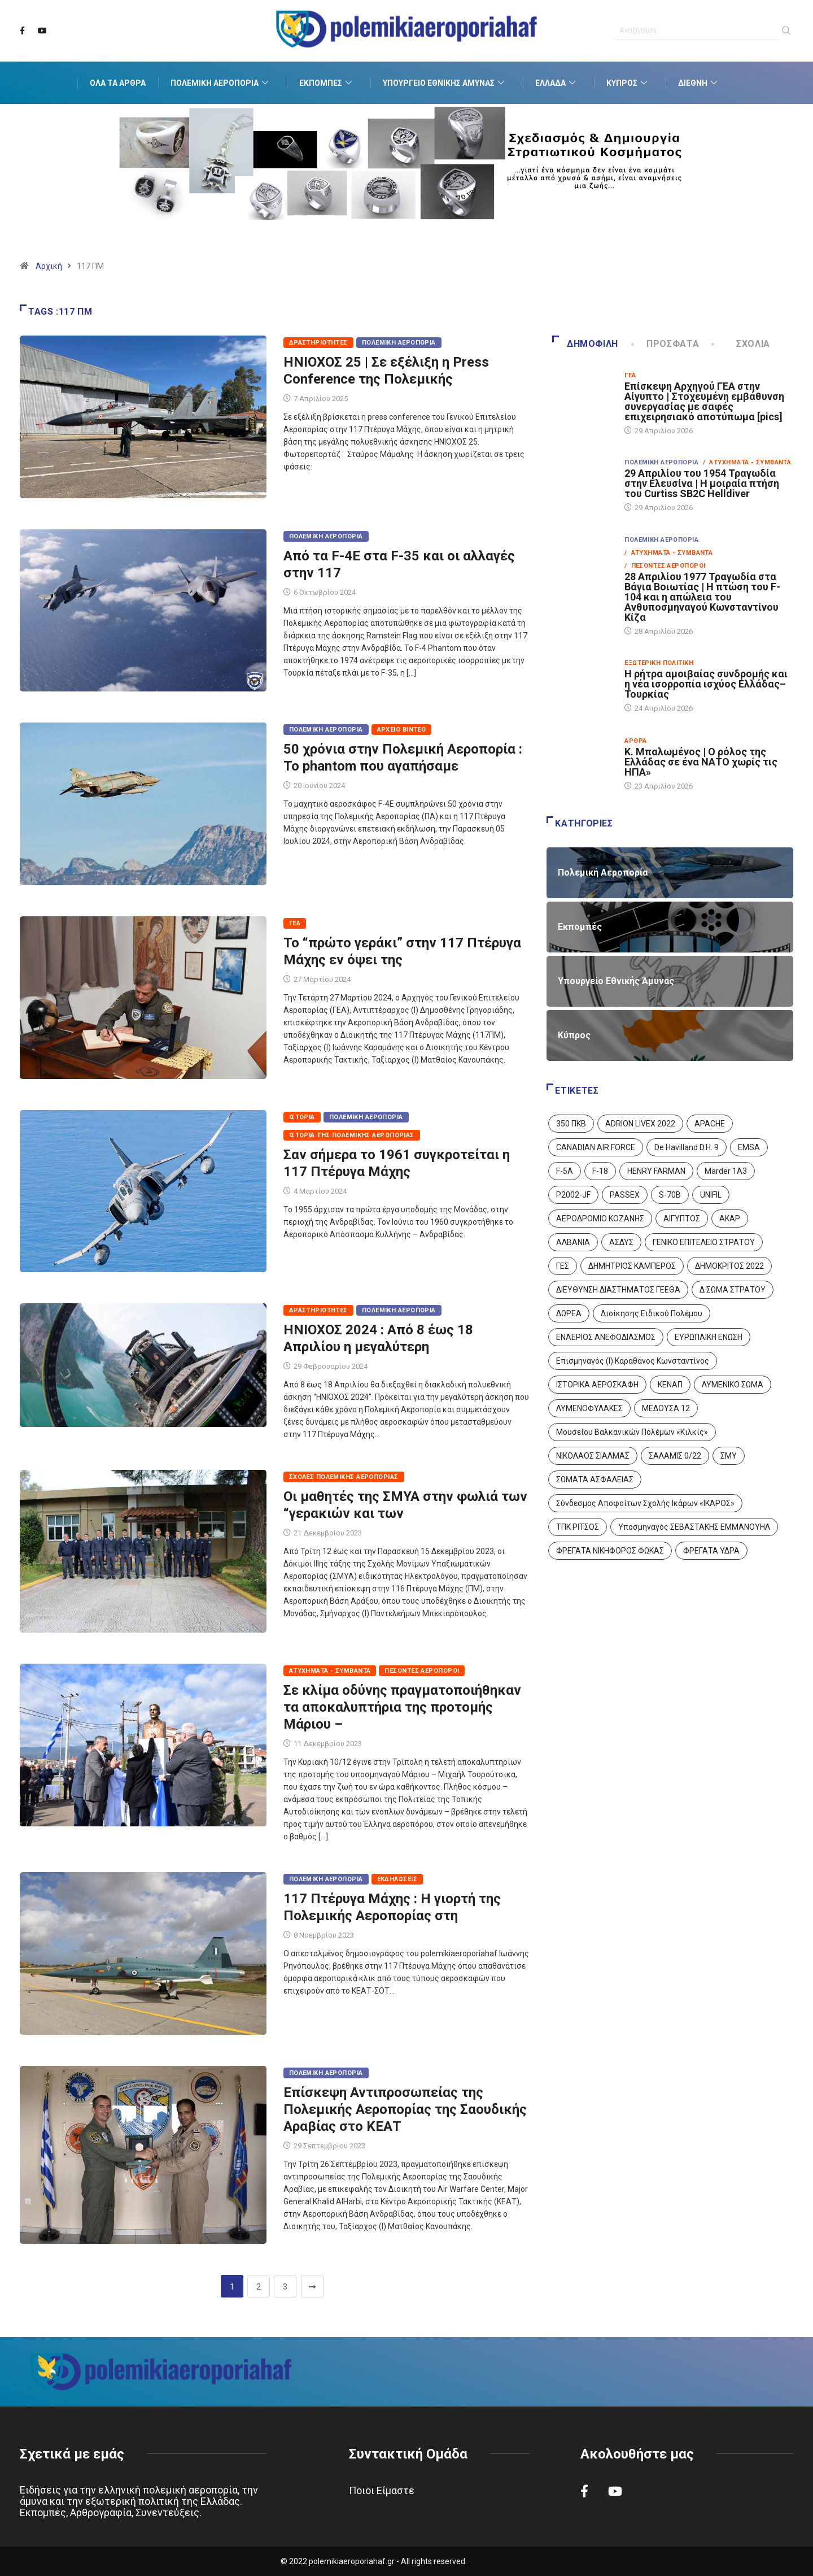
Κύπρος (628, 83)
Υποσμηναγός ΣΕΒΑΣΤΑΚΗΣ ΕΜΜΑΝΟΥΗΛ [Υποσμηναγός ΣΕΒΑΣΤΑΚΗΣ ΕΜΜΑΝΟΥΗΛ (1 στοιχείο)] (694, 1526)
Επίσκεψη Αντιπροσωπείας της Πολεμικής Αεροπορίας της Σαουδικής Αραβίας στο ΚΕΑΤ (405, 2109)
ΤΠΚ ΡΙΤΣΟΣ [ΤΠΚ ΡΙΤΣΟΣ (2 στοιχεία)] (577, 1526)
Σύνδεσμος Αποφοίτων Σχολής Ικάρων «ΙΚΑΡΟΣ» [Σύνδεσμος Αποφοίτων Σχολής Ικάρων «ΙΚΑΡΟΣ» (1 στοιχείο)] (645, 1503)
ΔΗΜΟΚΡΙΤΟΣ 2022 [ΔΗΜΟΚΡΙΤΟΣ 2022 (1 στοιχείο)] (729, 1265)
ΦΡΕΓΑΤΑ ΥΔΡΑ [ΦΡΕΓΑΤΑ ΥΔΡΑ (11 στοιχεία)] (711, 1550)
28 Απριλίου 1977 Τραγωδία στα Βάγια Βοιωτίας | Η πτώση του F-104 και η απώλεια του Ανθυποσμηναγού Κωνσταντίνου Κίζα (702, 597)
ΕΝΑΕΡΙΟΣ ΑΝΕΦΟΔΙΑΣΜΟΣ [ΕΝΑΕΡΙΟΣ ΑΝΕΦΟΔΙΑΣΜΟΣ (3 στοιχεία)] (605, 1337)
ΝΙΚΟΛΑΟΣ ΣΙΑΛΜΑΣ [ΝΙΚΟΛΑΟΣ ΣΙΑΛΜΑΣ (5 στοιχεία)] (593, 1455)
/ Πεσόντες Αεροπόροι (664, 565)
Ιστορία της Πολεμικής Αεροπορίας (351, 1135)
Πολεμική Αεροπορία (221, 83)
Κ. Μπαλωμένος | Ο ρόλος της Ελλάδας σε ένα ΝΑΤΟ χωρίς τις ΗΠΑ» (700, 762)
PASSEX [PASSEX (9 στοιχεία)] (625, 1194)
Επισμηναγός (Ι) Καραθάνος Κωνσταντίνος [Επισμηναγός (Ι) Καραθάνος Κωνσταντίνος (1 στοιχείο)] (632, 1360)
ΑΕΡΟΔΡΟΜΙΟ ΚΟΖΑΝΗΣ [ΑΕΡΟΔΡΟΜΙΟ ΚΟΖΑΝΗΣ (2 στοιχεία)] (600, 1218)
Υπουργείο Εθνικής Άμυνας (445, 83)
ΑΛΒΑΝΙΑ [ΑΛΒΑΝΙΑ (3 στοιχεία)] (573, 1242)
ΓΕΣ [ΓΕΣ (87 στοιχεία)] (562, 1265)
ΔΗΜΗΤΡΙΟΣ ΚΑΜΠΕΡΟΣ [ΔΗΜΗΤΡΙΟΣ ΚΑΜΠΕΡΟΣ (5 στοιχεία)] (632, 1265)
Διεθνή (699, 83)
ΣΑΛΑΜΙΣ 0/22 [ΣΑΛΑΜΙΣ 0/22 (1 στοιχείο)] (675, 1455)
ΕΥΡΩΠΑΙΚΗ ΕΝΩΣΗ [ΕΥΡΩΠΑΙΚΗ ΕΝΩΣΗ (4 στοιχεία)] (708, 1337)
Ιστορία (302, 1117)
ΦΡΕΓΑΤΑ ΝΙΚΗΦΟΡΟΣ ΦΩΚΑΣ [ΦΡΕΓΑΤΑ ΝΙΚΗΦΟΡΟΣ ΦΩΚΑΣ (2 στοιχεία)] (610, 1550)
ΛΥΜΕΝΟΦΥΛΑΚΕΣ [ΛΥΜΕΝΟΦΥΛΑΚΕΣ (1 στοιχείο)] (589, 1408)
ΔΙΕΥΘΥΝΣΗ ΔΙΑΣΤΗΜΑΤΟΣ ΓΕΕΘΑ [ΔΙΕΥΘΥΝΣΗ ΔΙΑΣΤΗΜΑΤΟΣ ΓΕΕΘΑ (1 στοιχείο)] (618, 1289)
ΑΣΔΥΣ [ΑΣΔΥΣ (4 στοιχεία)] (621, 1242)
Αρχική (49, 266)
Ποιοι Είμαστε (381, 2490)
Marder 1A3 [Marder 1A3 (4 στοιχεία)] (726, 1171)
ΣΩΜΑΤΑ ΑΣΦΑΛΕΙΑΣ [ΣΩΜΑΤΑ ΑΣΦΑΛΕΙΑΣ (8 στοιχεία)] (594, 1479)
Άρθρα (635, 741)
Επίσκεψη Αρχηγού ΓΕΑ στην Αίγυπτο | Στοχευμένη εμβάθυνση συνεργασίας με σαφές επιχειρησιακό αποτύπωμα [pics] (704, 401)
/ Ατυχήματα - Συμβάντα (747, 462)
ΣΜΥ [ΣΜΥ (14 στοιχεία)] (728, 1455)
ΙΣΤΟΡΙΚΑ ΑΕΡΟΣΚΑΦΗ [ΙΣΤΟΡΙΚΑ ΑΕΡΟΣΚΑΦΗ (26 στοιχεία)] (597, 1384)
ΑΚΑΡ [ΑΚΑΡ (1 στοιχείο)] (729, 1218)
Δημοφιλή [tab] (585, 343)
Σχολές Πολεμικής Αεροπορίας (344, 1477)
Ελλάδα (556, 83)
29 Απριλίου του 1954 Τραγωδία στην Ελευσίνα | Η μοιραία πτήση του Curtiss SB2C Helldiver (701, 483)
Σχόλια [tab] (741, 343)
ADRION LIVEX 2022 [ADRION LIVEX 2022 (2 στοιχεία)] (640, 1123)
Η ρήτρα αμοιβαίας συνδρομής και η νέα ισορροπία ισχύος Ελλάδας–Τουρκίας (706, 684)
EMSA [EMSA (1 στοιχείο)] (749, 1147)
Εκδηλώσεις (397, 1879)
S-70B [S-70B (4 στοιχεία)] (670, 1194)
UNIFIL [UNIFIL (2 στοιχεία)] (711, 1194)
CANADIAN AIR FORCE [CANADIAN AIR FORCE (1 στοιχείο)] (595, 1147)
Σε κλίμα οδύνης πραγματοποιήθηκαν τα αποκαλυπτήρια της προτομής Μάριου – (402, 1707)
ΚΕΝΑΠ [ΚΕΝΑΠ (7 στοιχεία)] (670, 1384)
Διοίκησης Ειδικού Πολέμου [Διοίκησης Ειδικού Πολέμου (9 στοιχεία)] (651, 1313)
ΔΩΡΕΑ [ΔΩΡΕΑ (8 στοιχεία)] (569, 1313)
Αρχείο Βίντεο (401, 729)
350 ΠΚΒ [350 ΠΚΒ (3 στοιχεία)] (571, 1123)
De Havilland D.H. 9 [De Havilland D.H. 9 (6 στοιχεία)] (686, 1147)
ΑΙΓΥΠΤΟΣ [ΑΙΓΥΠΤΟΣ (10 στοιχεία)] (681, 1218)
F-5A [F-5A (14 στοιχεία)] (564, 1171)
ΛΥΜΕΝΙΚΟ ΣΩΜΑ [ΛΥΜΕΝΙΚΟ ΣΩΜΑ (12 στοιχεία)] (732, 1384)
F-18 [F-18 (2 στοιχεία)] (600, 1171)
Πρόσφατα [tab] (666, 343)
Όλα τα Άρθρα (118, 83)
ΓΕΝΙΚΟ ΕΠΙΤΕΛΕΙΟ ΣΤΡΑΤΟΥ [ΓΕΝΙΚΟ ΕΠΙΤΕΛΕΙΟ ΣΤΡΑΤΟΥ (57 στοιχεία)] (704, 1242)
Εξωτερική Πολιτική (658, 663)
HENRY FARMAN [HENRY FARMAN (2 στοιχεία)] (656, 1171)
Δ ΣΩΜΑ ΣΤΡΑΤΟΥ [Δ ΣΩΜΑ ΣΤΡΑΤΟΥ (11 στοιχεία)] (733, 1289)
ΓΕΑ (294, 923)
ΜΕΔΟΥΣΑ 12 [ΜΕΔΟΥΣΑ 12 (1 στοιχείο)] (666, 1408)
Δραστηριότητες (318, 342)
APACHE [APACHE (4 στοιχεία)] (709, 1123)
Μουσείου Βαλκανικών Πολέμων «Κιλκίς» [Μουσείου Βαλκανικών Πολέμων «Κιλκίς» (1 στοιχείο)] (632, 1432)
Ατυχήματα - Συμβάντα (330, 1670)
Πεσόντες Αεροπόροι (421, 1670)
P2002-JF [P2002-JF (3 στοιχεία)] (573, 1194)
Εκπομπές (327, 83)
